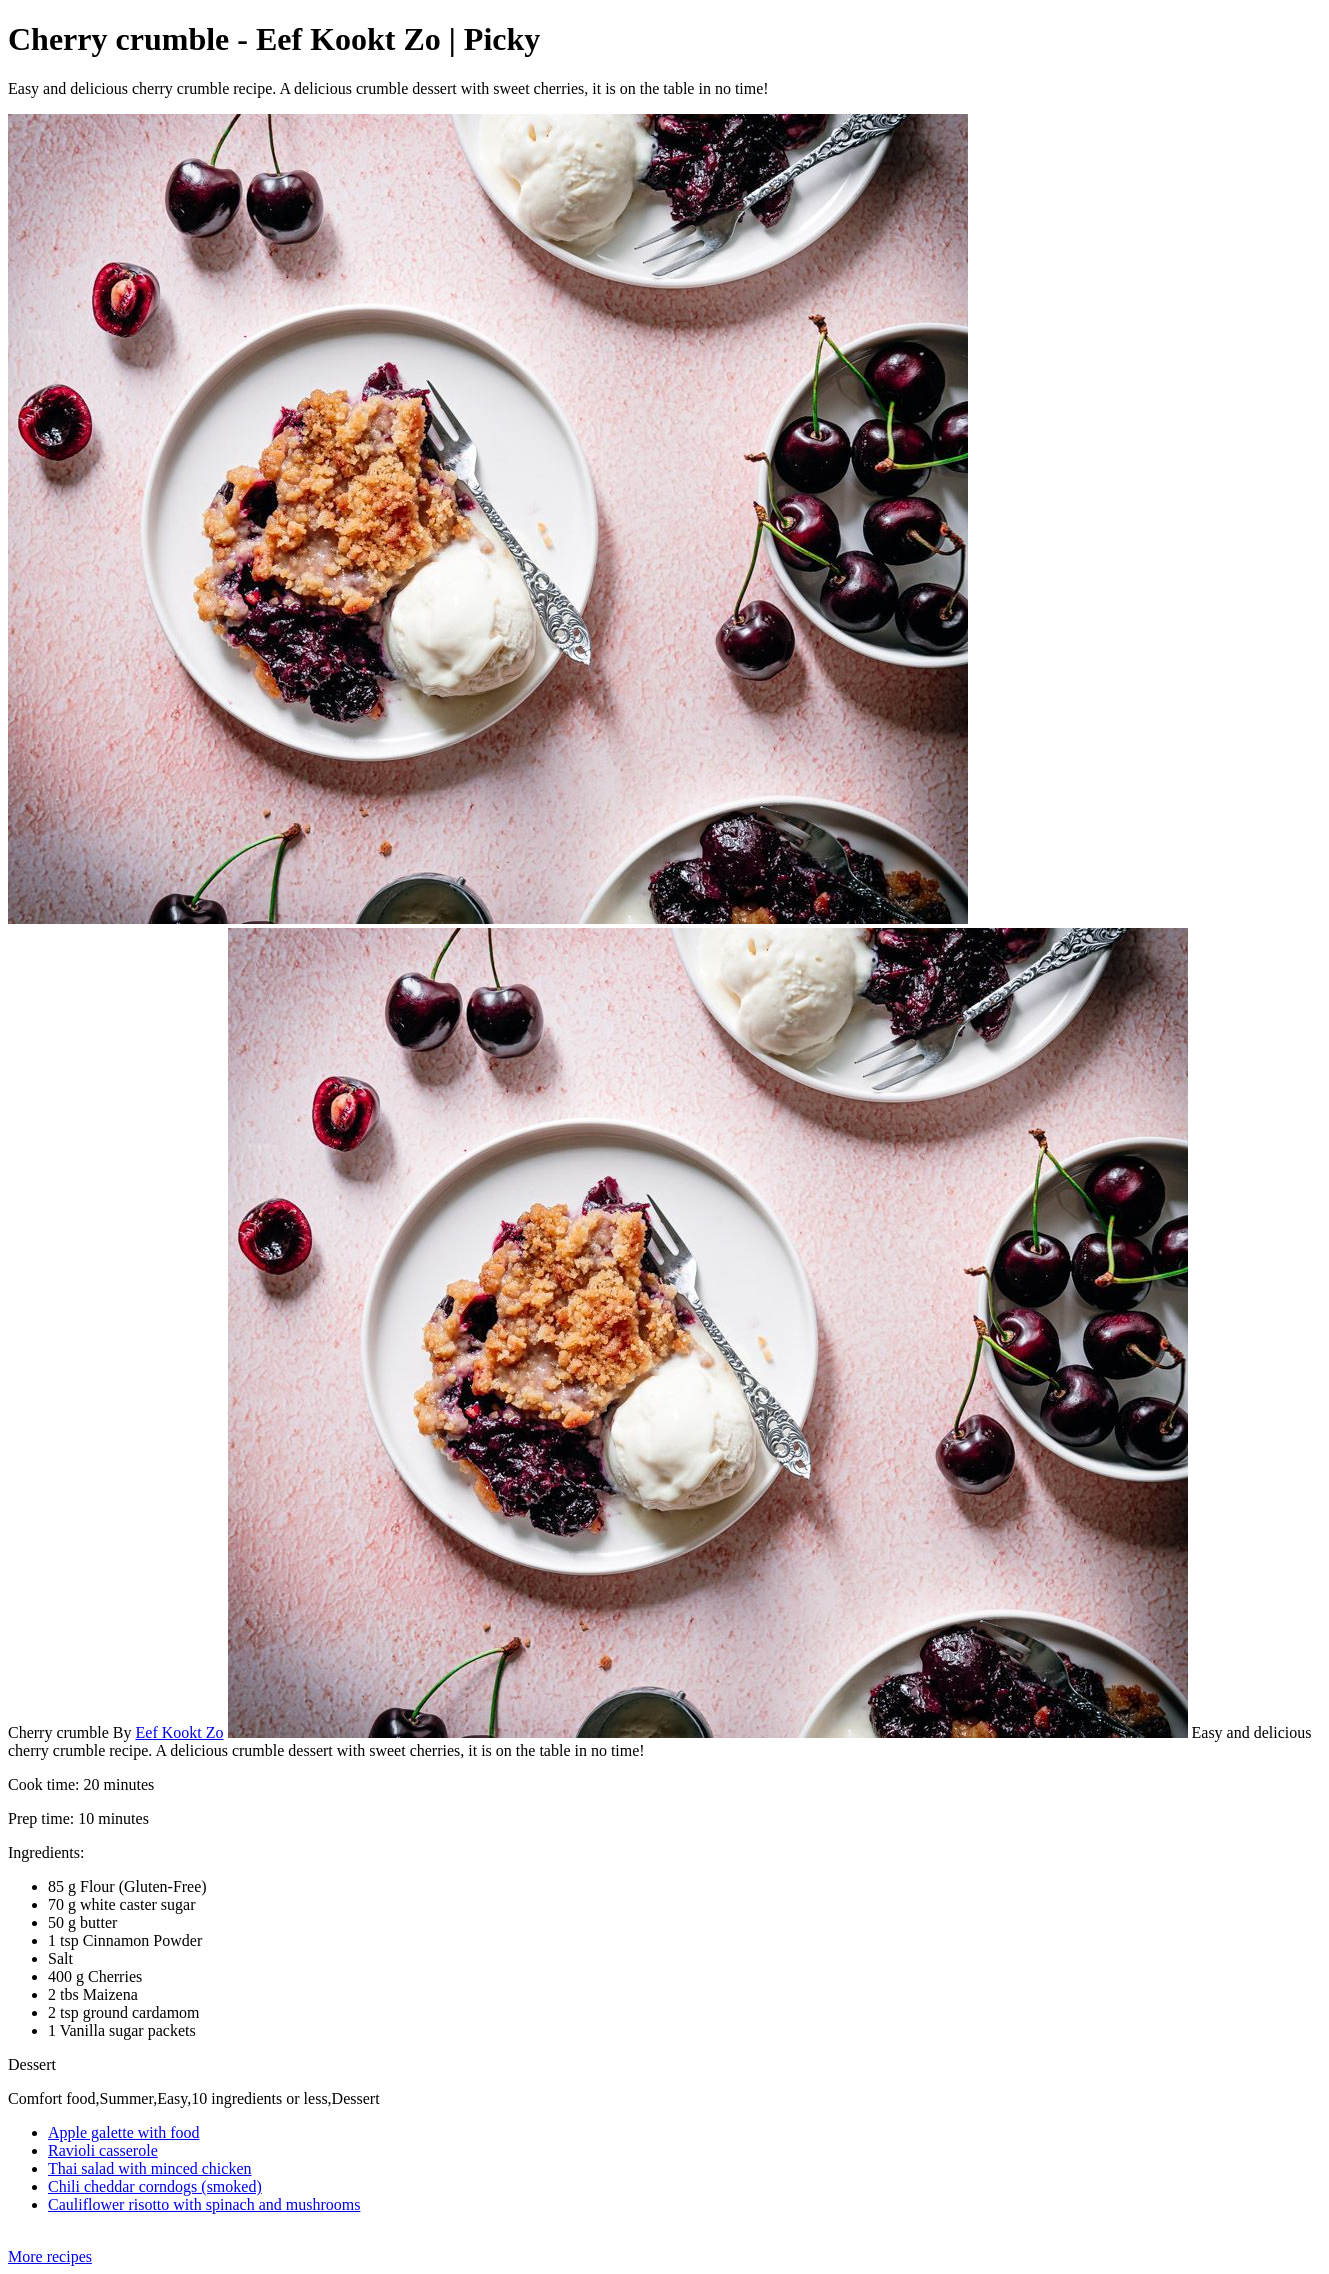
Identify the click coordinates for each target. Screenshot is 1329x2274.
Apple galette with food (124, 2132)
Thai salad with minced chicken (149, 2168)
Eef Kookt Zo (180, 1732)
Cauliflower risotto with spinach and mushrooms (204, 2204)
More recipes (50, 2256)
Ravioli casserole (103, 2150)
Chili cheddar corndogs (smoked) (155, 2186)
